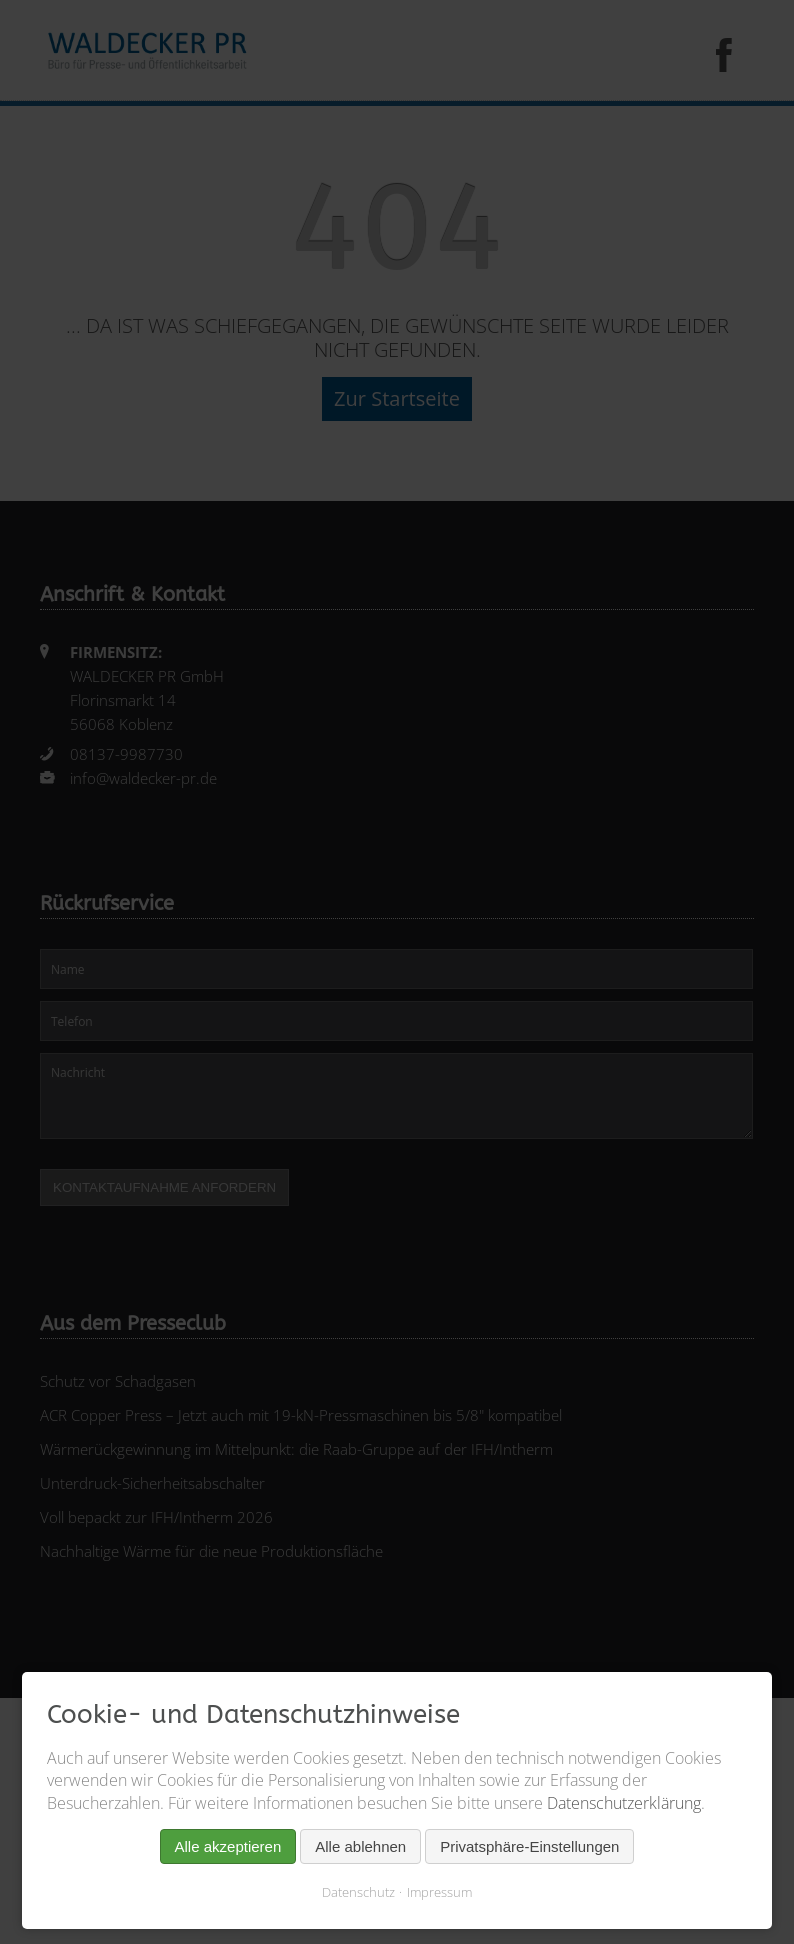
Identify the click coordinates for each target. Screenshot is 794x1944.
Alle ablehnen (360, 1846)
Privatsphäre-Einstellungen (529, 1846)
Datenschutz (358, 1892)
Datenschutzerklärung (624, 1803)
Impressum (439, 1892)
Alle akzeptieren (228, 1846)
